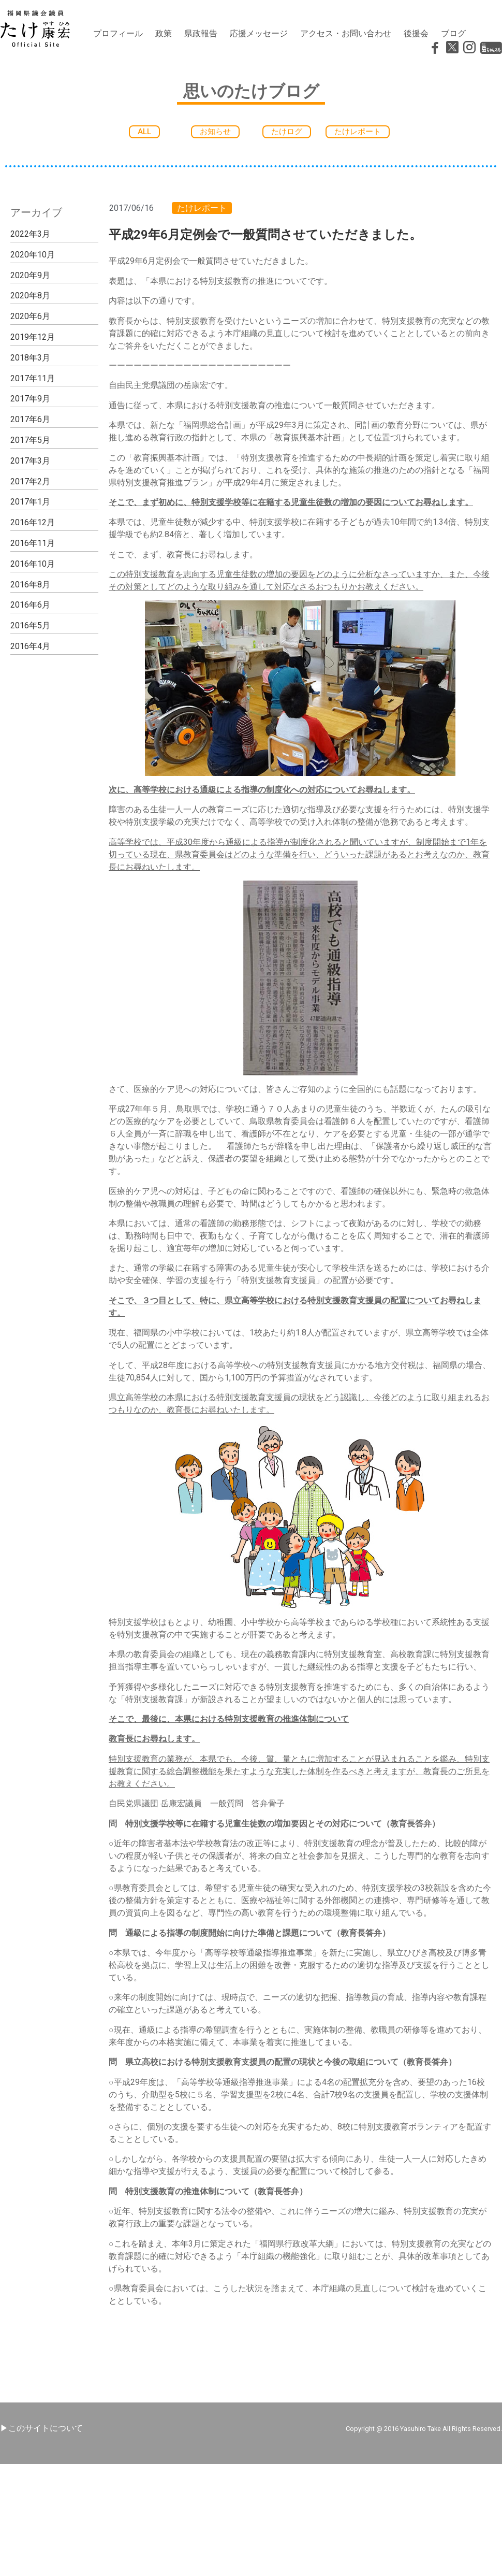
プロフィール (118, 33)
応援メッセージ (259, 33)
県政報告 (200, 33)
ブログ (453, 33)
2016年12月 (32, 522)
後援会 (416, 33)
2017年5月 (30, 440)
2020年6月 (30, 316)
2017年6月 (30, 419)
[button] (144, 131)
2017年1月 (30, 502)
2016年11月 (32, 543)
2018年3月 (30, 358)
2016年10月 (32, 564)
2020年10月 (32, 255)
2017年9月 (30, 399)
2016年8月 (30, 584)
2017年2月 (30, 481)
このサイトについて (45, 2428)
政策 (163, 33)
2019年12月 (32, 337)
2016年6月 (30, 605)
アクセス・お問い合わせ (345, 33)
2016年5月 (30, 625)
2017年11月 (32, 378)
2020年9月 (30, 275)
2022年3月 (30, 234)
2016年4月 (30, 646)
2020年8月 (30, 295)
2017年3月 (30, 461)
